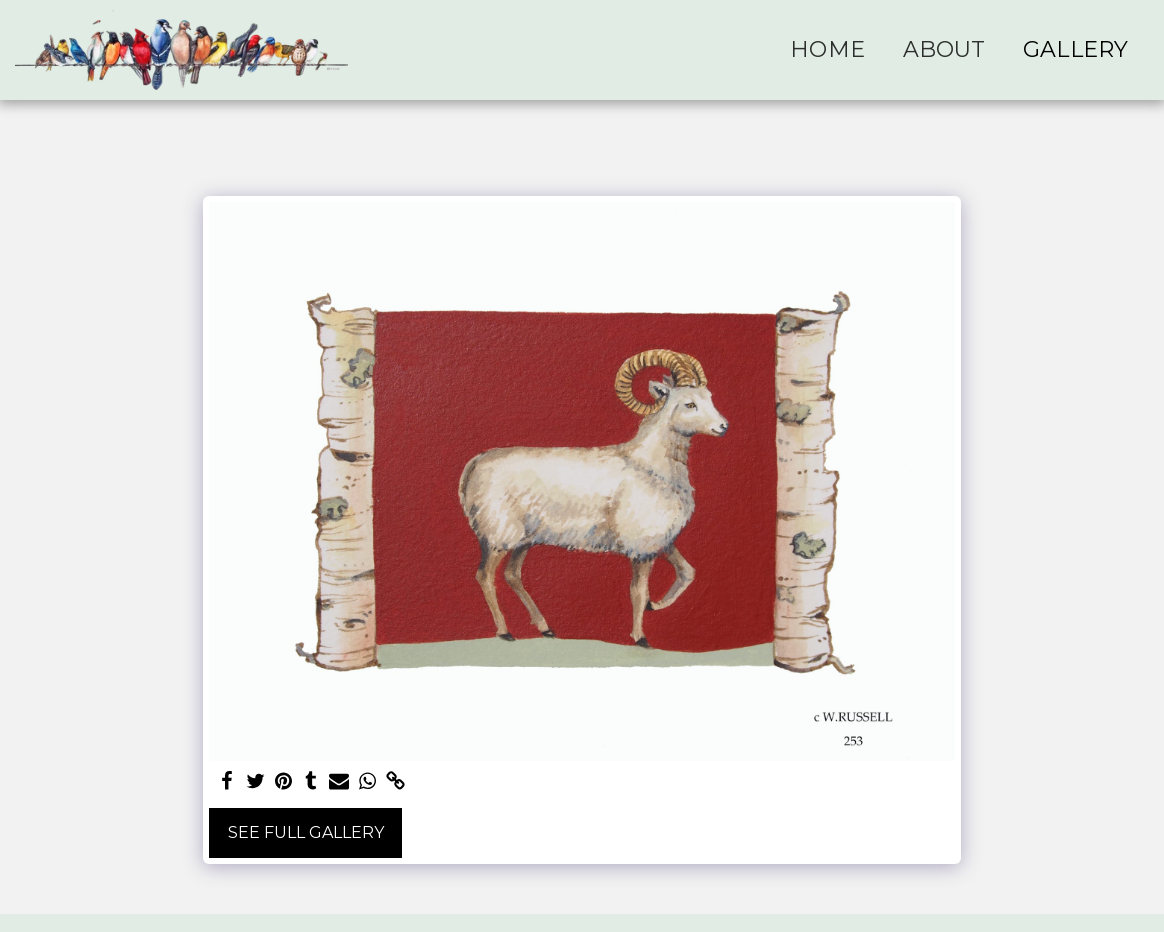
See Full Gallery (306, 832)
